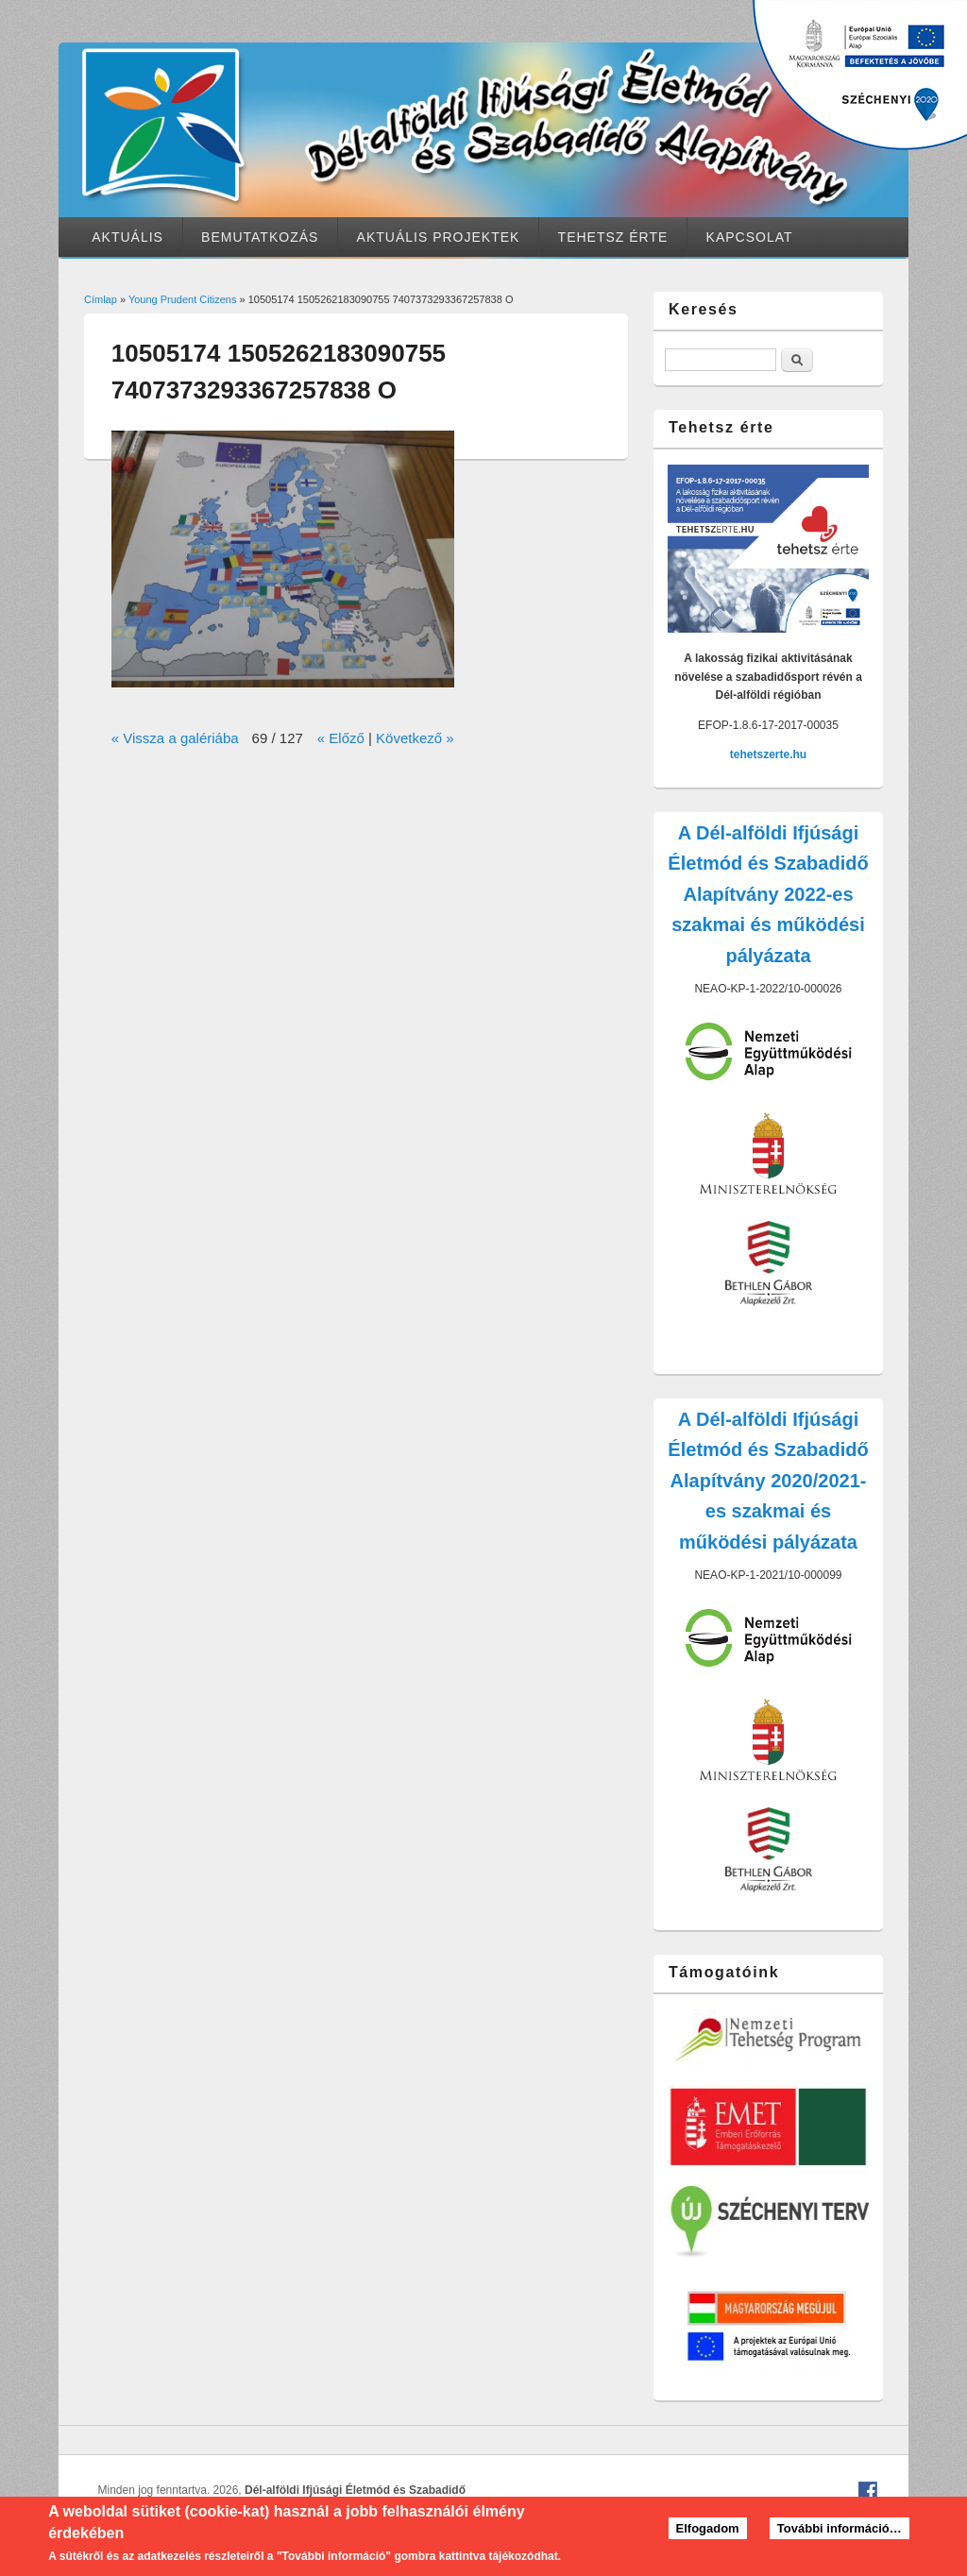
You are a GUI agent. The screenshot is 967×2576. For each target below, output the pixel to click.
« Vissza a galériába (175, 738)
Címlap (100, 299)
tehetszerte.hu (768, 754)
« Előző (341, 738)
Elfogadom (707, 2535)
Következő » (415, 738)
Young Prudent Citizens (182, 299)
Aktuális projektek (438, 237)
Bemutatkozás (259, 237)
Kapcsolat (749, 237)
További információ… (839, 2535)
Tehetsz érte (613, 237)
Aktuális (127, 237)
